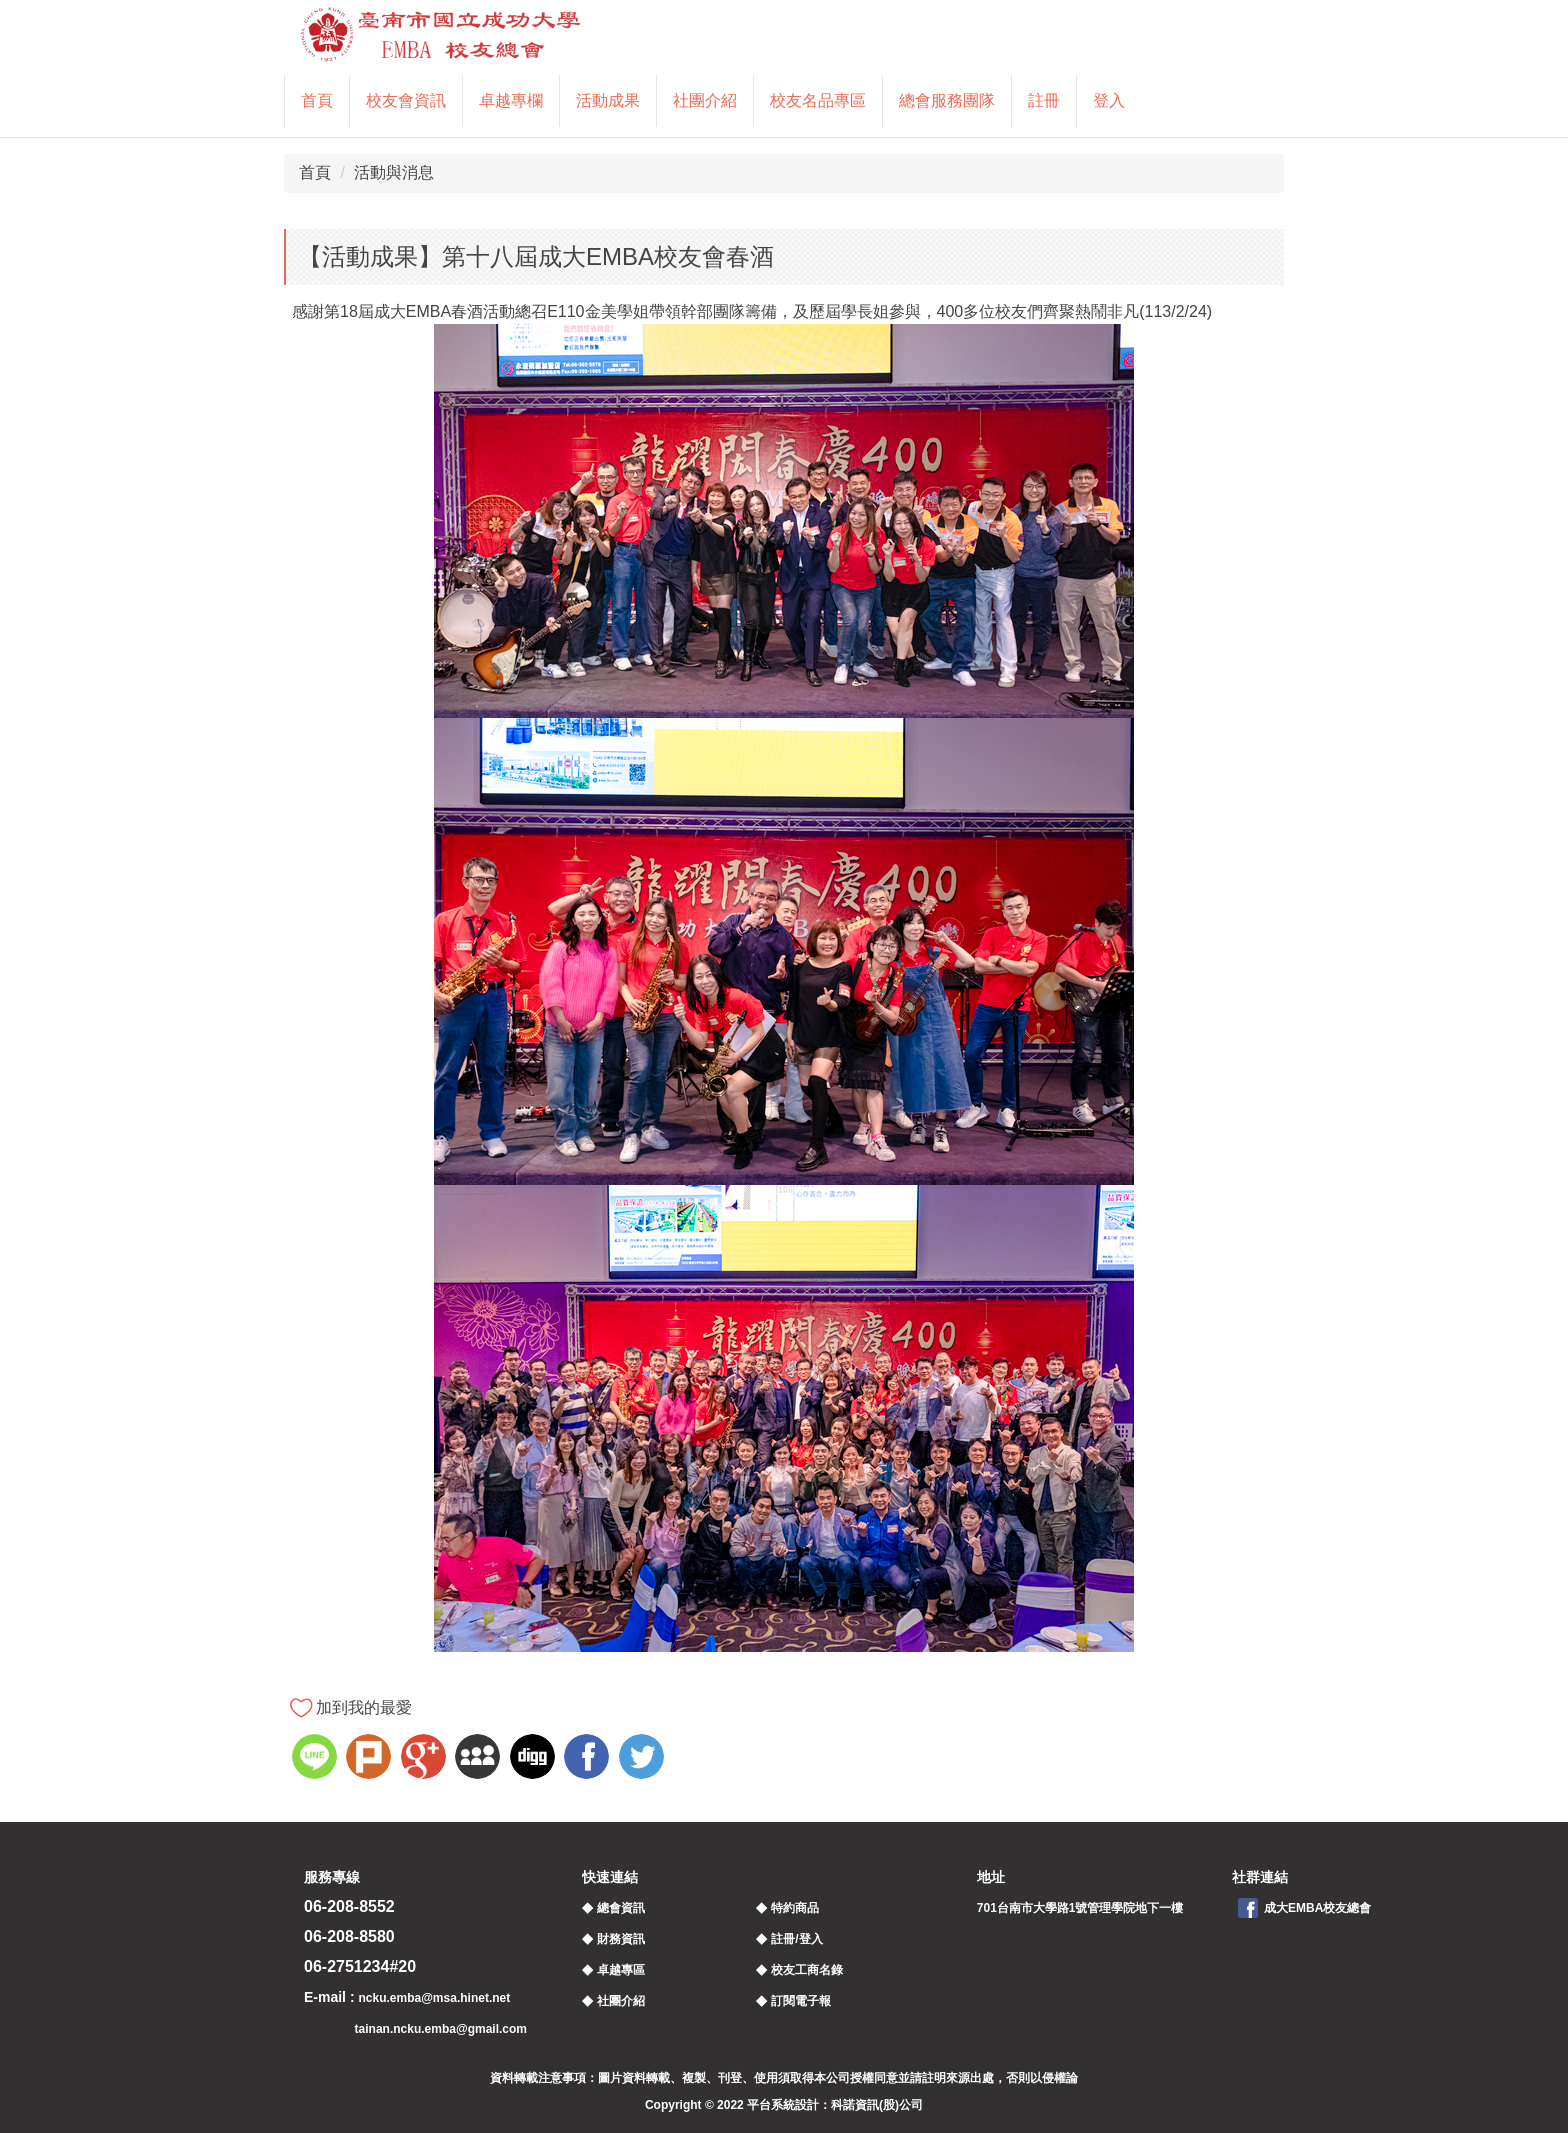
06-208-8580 (349, 1936)
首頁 (317, 100)
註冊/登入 (796, 1939)
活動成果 (608, 100)
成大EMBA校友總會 (1317, 1908)
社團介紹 (705, 100)
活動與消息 (394, 172)
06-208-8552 (349, 1906)
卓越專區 (621, 1970)
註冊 (1044, 100)
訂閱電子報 (801, 2001)
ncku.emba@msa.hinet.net (434, 1998)
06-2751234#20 (360, 1966)
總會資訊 (621, 1908)
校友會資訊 (406, 100)
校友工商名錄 (807, 1970)
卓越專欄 (511, 100)
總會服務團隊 (947, 100)
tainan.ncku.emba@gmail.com (441, 2029)
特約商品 (795, 1908)
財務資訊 (621, 1939)
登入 (1109, 100)
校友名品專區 (818, 100)
